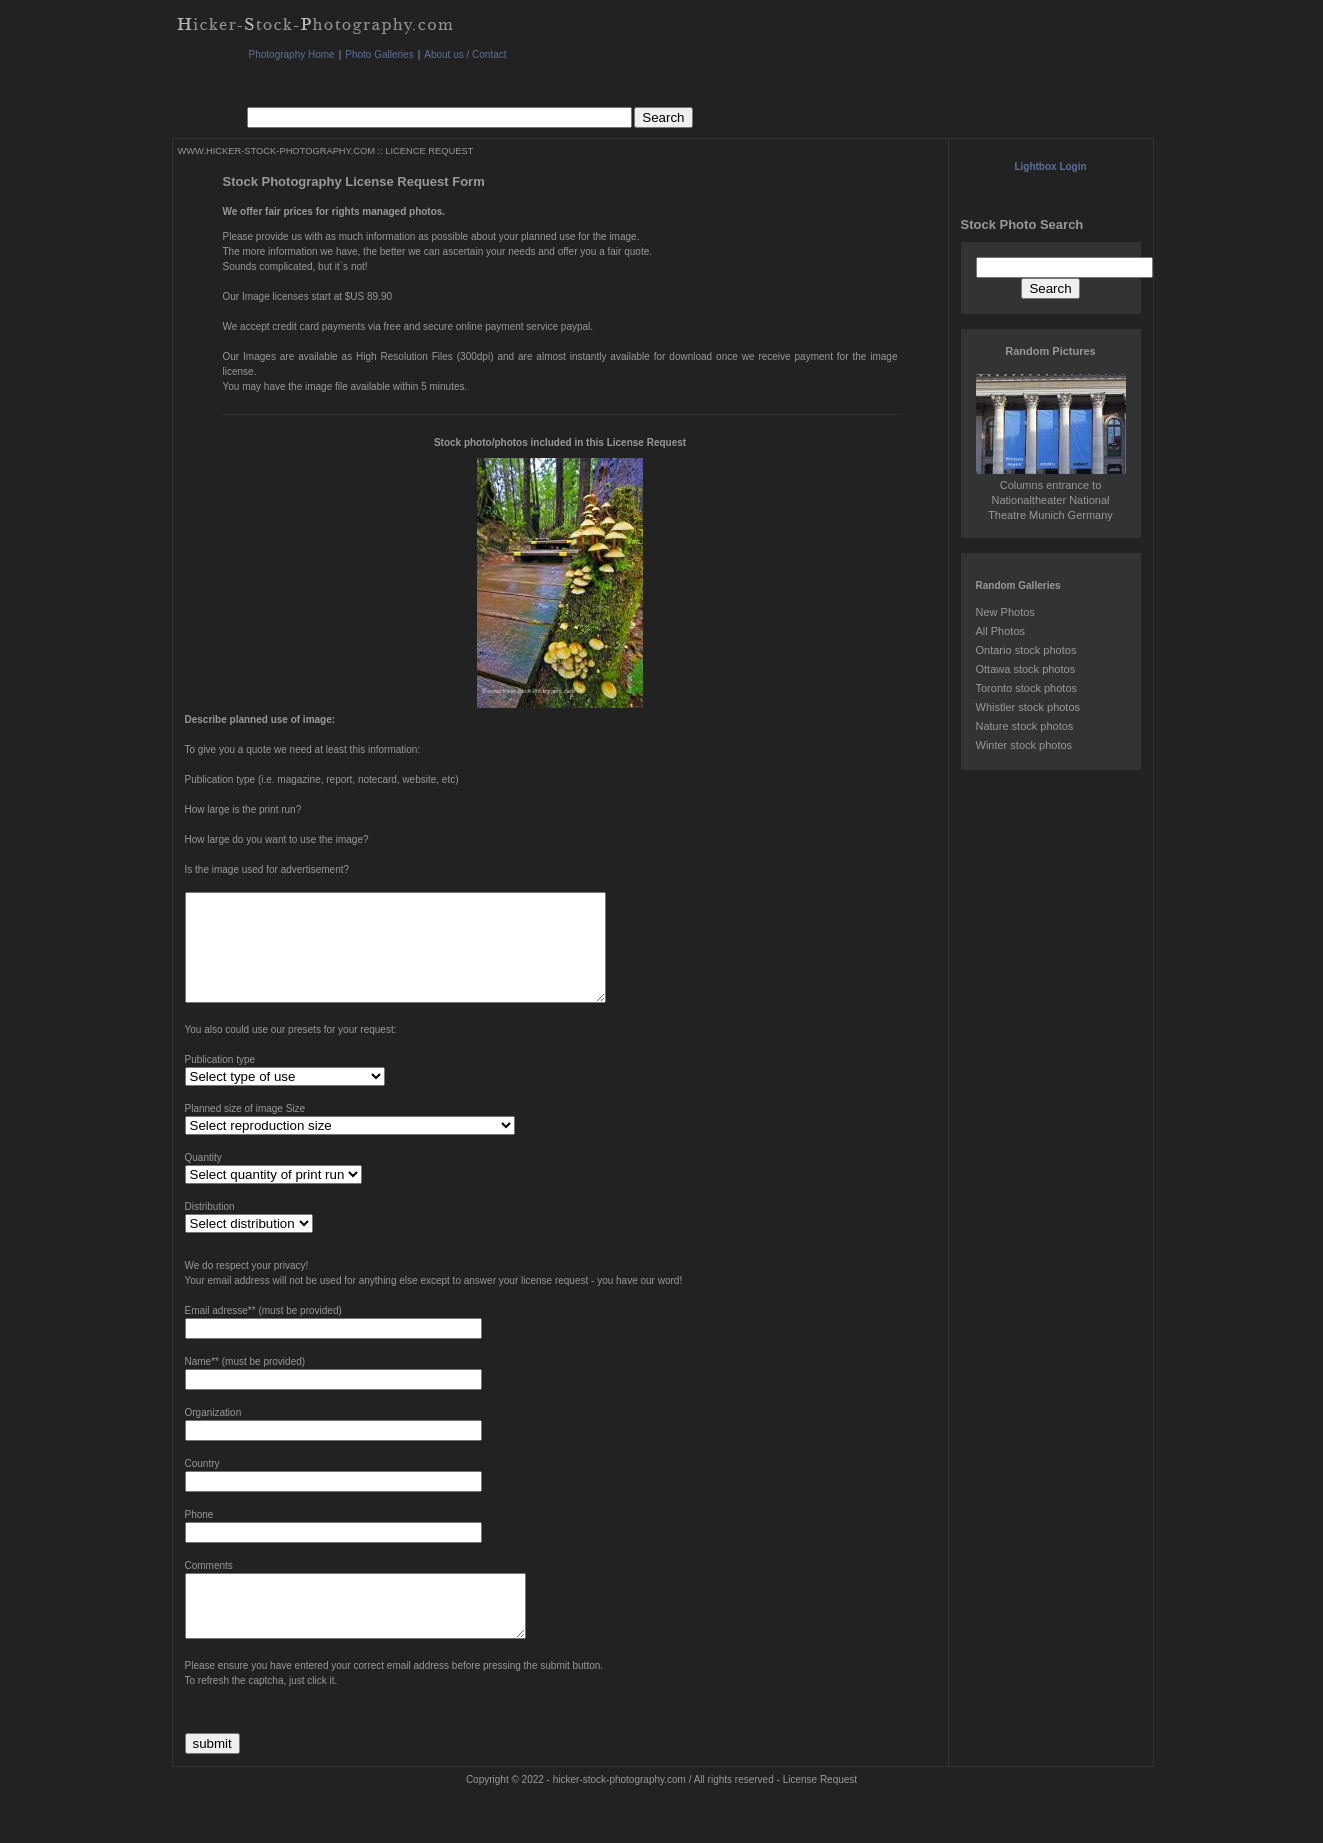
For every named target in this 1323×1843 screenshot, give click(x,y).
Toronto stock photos (1027, 688)
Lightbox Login (1050, 166)
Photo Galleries (379, 54)
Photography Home (292, 54)
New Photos (1005, 612)
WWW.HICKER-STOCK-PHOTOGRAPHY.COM (276, 151)
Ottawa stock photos (1026, 669)
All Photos (1001, 631)
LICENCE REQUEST (429, 151)
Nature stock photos (1025, 726)
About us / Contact (465, 54)
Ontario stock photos (1026, 650)
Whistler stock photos (1028, 707)
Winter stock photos (1024, 745)
